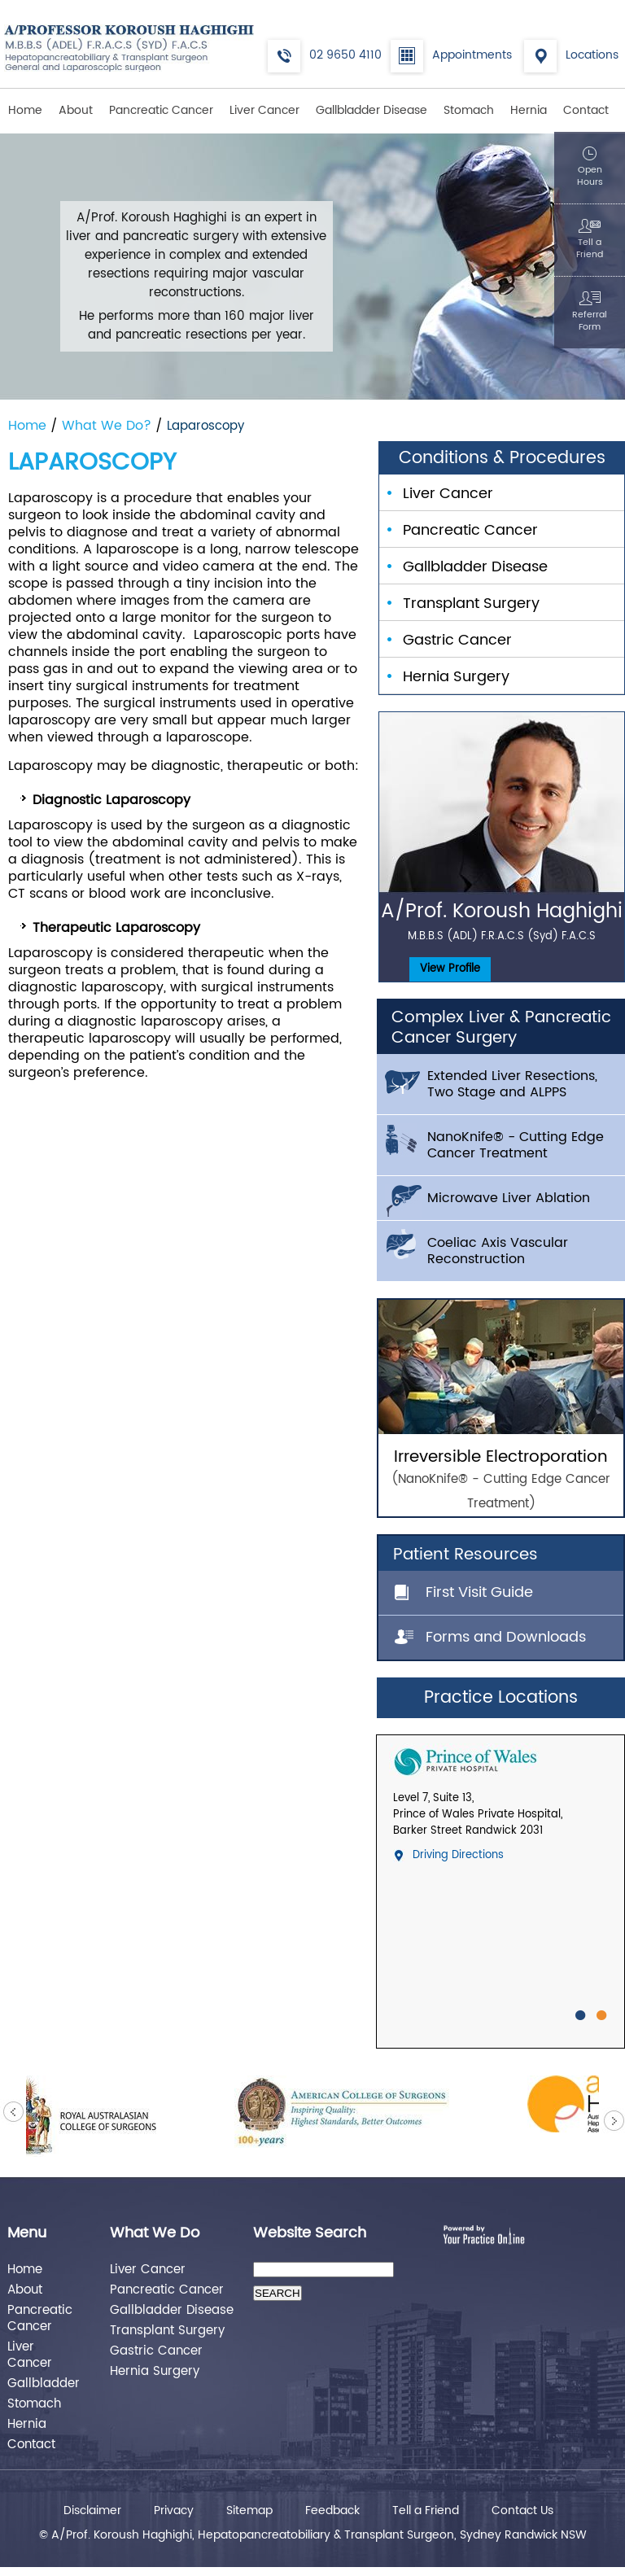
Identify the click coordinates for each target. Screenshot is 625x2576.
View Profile (450, 968)
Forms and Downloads (506, 1637)
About (76, 110)
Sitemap (249, 2511)
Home (25, 110)
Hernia (528, 110)
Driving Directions (458, 1855)
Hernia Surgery (456, 677)
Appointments (472, 55)
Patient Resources (465, 1555)
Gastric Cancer (457, 640)
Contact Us (522, 2511)
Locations (592, 55)
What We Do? (108, 425)
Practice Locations (501, 1698)
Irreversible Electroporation (500, 1480)
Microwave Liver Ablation (508, 1198)
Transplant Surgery (471, 603)
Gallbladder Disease (371, 110)
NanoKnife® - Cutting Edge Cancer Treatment (515, 1145)
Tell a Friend (425, 2511)
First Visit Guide (479, 1592)
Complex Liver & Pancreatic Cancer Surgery (501, 1028)
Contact (586, 110)
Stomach (469, 110)
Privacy (174, 2511)
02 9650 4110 (345, 55)
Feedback (332, 2511)
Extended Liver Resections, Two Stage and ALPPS (512, 1084)
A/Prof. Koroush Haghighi (501, 920)
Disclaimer (92, 2511)
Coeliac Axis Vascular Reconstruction (497, 1251)
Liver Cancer (264, 110)
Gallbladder (40, 2382)
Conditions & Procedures (502, 458)
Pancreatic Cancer (161, 110)
